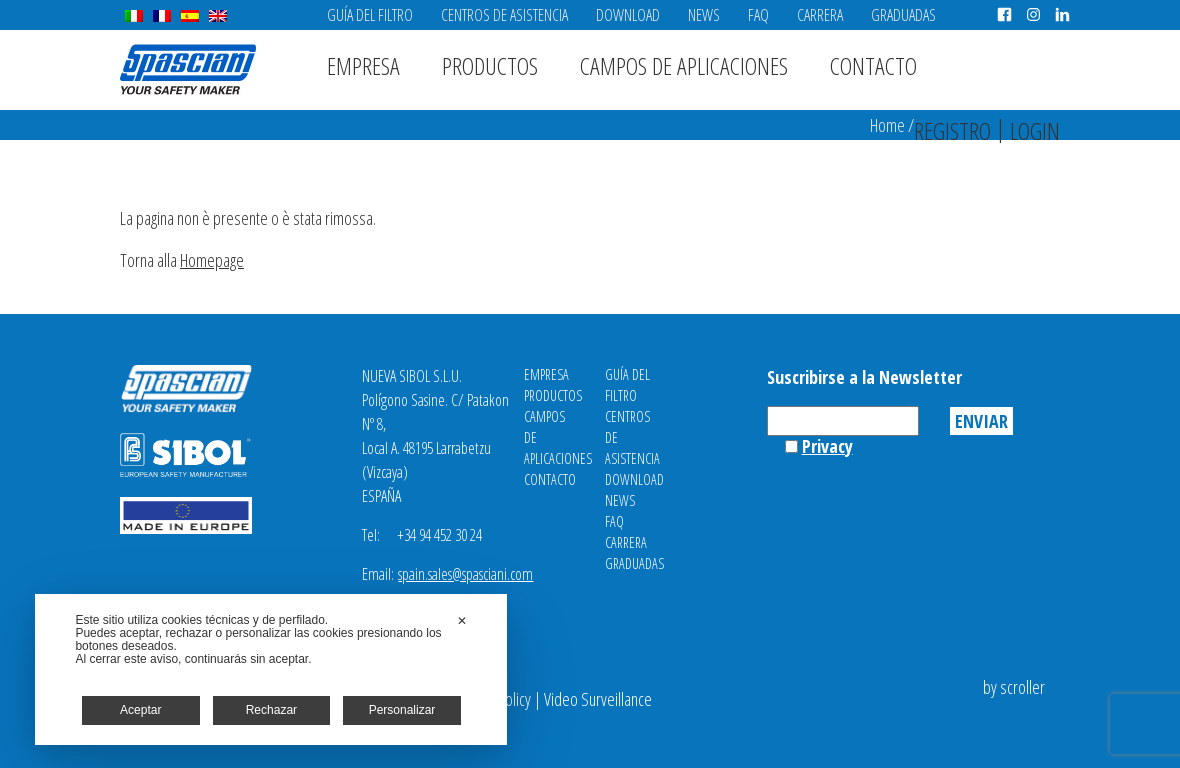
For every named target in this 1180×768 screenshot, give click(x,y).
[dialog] (271, 669)
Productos (490, 65)
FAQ (758, 15)
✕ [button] (462, 621)
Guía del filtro (370, 15)
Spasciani (188, 69)
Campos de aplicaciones (684, 65)
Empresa (363, 65)
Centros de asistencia (504, 15)
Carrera (820, 15)
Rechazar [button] (271, 710)
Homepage (212, 260)
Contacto (873, 65)
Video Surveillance (598, 699)
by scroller (1014, 687)
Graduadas (903, 15)
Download (628, 15)
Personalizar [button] (402, 710)
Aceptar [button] (140, 710)
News (704, 15)
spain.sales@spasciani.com (465, 574)
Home (887, 125)
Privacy (827, 446)
